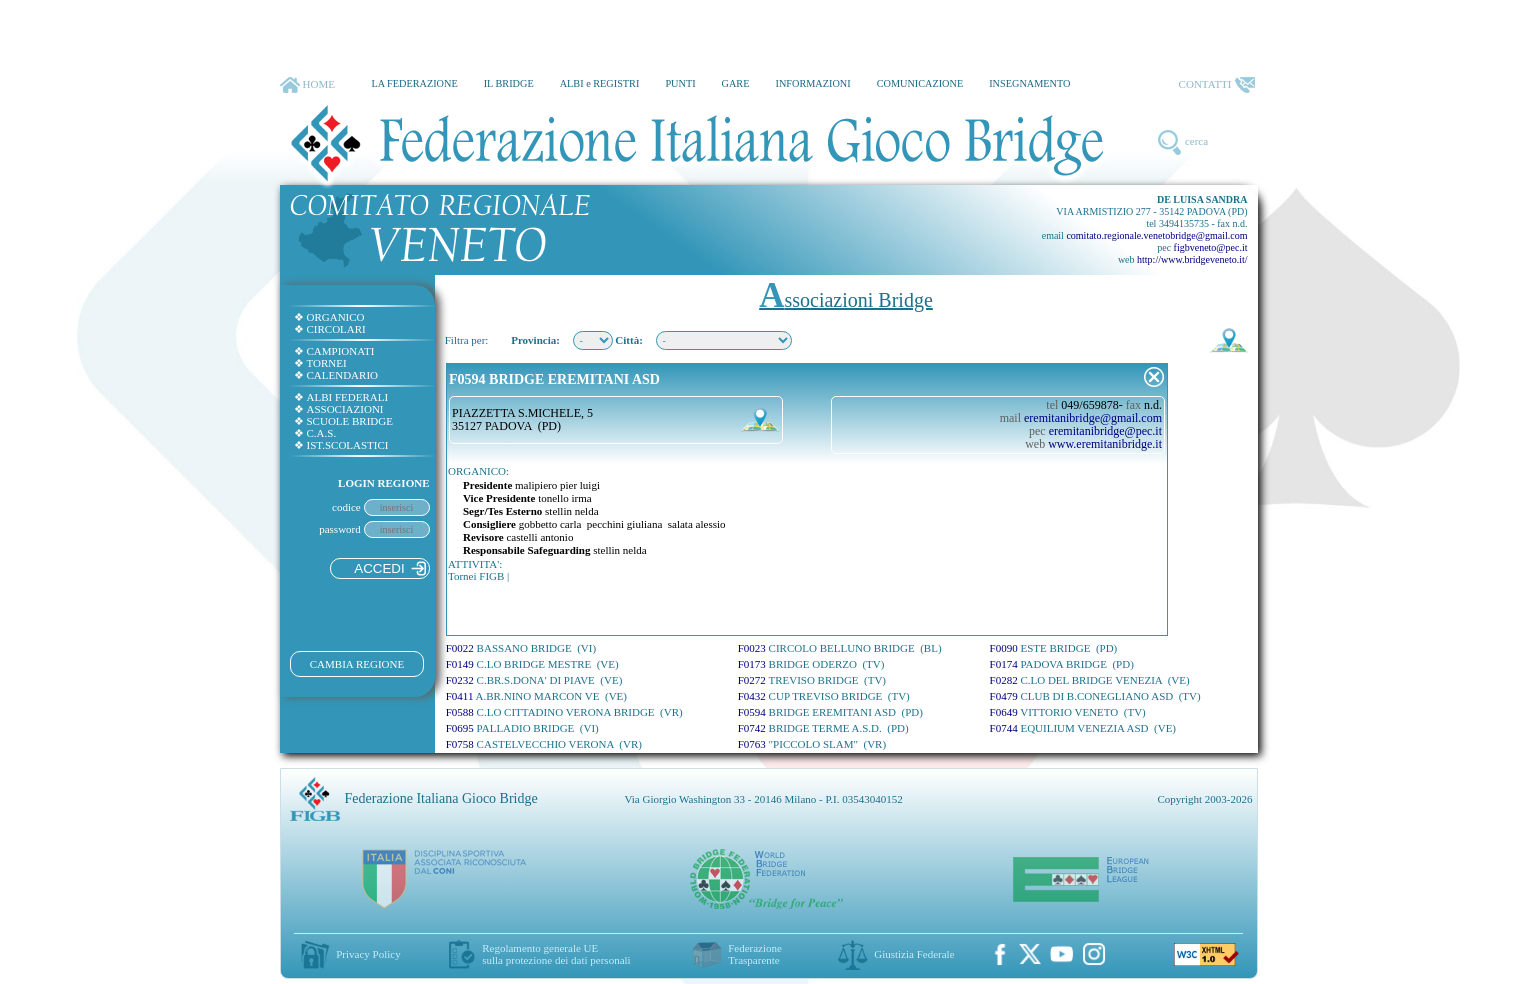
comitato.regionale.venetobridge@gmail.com (1156, 235)
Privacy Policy (368, 954)
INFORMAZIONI (812, 83)
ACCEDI (389, 568)
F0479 (1095, 696)
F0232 (534, 680)
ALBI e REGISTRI (600, 83)
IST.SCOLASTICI (341, 445)
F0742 (823, 728)
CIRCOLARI (330, 329)
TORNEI (320, 363)
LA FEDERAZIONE (414, 83)
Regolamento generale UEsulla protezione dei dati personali (556, 954)
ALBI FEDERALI (341, 397)
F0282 (1090, 680)
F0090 (1054, 648)
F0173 (811, 664)
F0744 (1083, 728)
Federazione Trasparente (755, 954)
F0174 (1062, 664)
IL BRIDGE (509, 83)
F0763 (812, 744)
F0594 (830, 712)
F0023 (840, 648)
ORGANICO (329, 317)
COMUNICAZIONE (920, 83)
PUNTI (680, 83)
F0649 (1068, 712)
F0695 (522, 728)
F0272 (812, 680)
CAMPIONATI (334, 351)
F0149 (532, 664)
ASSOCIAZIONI (339, 409)
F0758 (544, 744)
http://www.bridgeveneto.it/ (1192, 259)
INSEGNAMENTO (1029, 83)
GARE (736, 83)
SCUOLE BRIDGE (343, 421)
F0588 (564, 712)
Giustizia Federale (914, 954)
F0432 (824, 696)
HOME (307, 85)
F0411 (536, 696)
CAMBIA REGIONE (357, 664)
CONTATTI (1217, 85)
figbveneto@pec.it (1211, 247)
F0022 (521, 648)
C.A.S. (315, 433)
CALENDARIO (336, 375)
